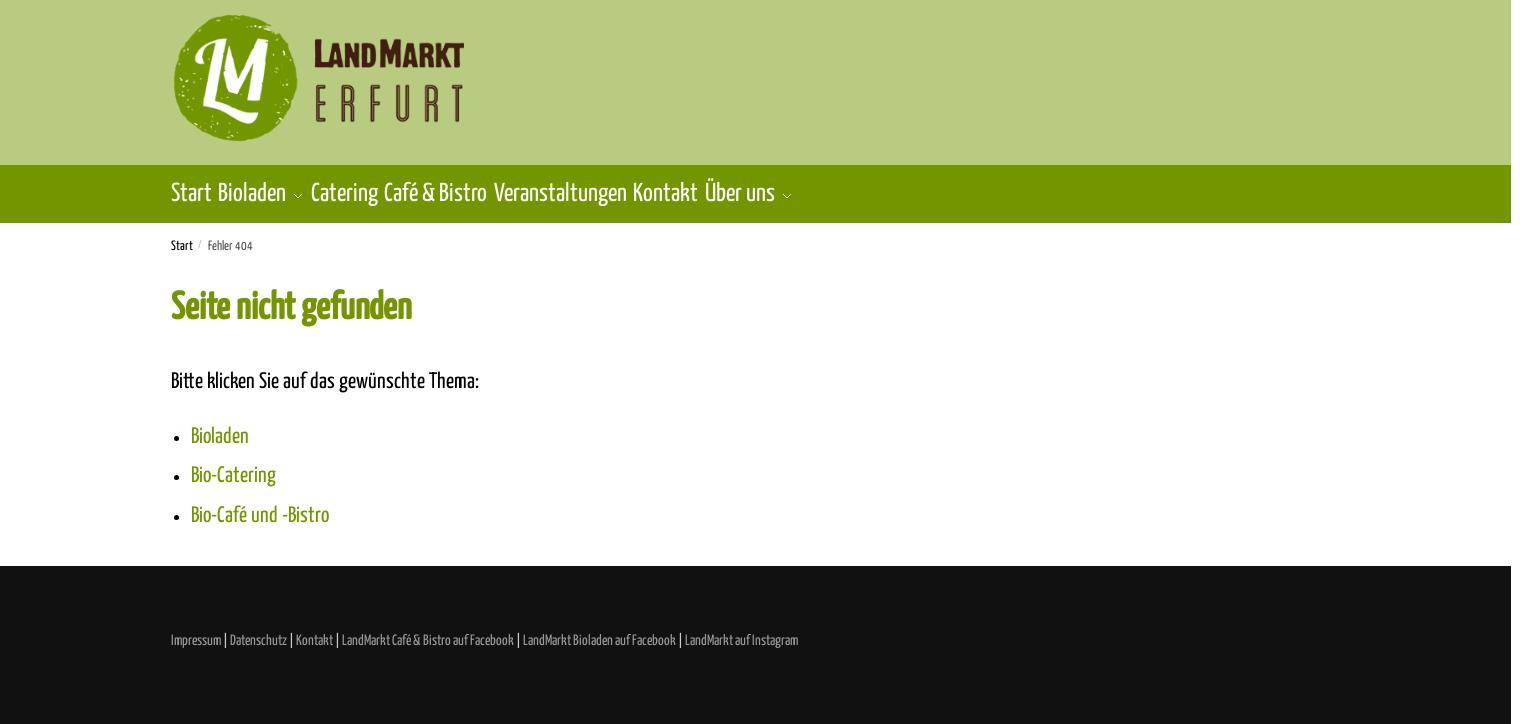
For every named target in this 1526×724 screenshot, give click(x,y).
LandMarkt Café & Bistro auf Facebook (428, 630)
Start (182, 235)
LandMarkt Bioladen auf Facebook (599, 630)
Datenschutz (258, 630)
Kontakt (314, 630)
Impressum (196, 630)
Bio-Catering (233, 465)
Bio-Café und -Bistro (260, 505)
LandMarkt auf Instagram (741, 630)
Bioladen (220, 426)
